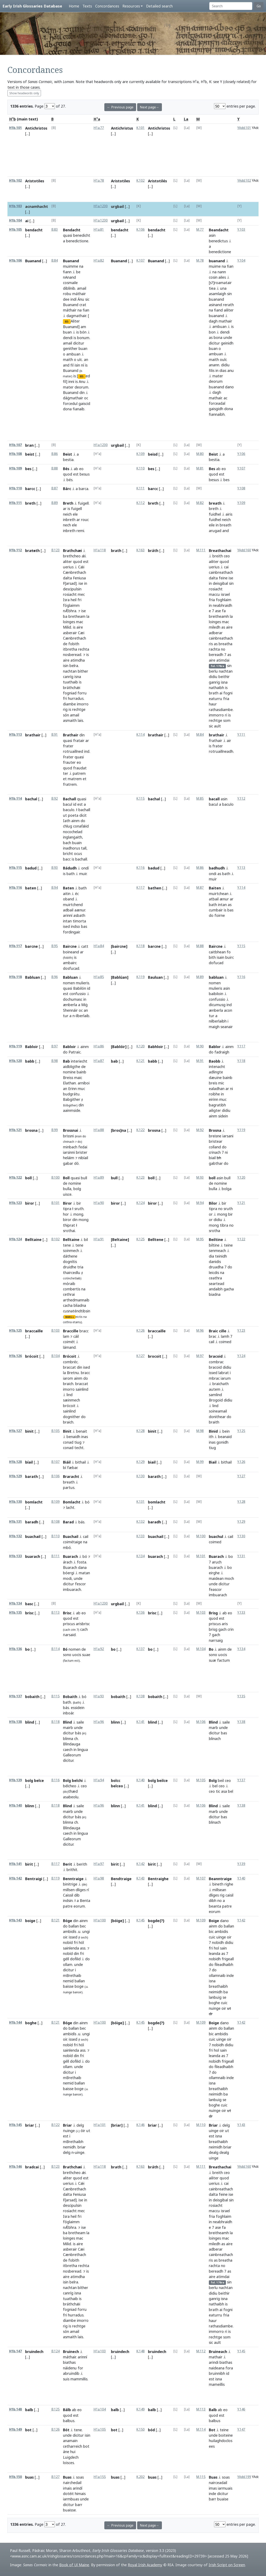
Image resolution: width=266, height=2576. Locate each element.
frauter (69, 762)
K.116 (140, 868)
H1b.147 (15, 2351)
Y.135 (241, 1696)
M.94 (200, 1203)
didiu (225, 364)
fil (72, 365)
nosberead (72, 654)
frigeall (228, 1958)
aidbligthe (71, 1066)
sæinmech (71, 1400)
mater (68, 387)
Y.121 (241, 1203)
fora (229, 2367)
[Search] (230, 6)
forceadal (217, 403)
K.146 (140, 2125)
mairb (68, 1727)
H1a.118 (100, 550)
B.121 (55, 1920)
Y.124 (241, 1356)
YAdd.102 (244, 180)
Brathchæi (72, 550)
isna (77, 676)
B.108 (55, 1521)
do (83, 820)
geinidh (227, 343)
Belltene (155, 1239)
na (81, 266)
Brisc (67, 1612)
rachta (214, 649)
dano (229, 386)
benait (81, 1431)
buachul (216, 1536)
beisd (153, 454)
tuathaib (70, 681)
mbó (67, 1547)
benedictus (218, 240)
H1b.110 (15, 488)
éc (77, 893)
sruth (79, 1208)
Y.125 (241, 1431)
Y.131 (241, 1556)
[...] (27, 133)
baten (30, 887)
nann (222, 271)
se (224, 1997)
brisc (29, 1612)
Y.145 (241, 2351)
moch (229, 1578)
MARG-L (69, 1317)
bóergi (68, 1572)
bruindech (34, 2351)
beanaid (225, 1436)
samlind (215, 1394)
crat (82, 304)
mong (78, 1214)
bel (215, 1785)
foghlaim (223, 599)
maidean (216, 1578)
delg (80, 2125)
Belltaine (33, 1239)
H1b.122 (15, 1177)
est (76, 474)
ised (66, 926)
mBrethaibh (73, 2141)
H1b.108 (15, 454)
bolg (77, 1188)
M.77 (200, 229)
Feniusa (79, 577)
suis (66, 2378)
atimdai (222, 660)
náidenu (70, 2367)
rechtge (78, 709)
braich (68, 1383)
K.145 (140, 1920)
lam (66, 1336)
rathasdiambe (221, 709)
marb (213, 1727)
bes (28, 468)
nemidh (69, 2146)
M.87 (200, 887)
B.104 (55, 1356)
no (223, 649)
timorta (79, 920)
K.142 (140, 1864)
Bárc (67, 488)
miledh (214, 627)
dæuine (215, 1077)
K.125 (140, 1239)
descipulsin (72, 588)
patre (68, 1906)
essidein (77, 1707)
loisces (68, 2462)
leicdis (214, 1272)
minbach (70, 1146)
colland (215, 1146)
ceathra (215, 1277)
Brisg (213, 1612)
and (66, 365)
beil (221, 1780)
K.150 (140, 2429)
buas (29, 2477)
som (226, 720)
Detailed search (159, 6)
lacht (70, 1507)
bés (69, 479)
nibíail (83, 1157)
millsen (69, 1889)
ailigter (215, 1110)
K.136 (140, 1612)
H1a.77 (99, 128)
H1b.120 (15, 1061)
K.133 (140, 1536)
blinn (115, 1722)
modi (67, 1578)
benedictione (77, 240)
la (87, 616)
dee (66, 299)
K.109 (140, 454)
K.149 (140, 2409)
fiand (218, 310)
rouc (85, 519)
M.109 (201, 1920)
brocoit (154, 1356)
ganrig (214, 682)
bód (151, 2429)
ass (82, 1948)
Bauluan (155, 977)
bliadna (80, 1305)
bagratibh (217, 1104)
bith (212, 957)
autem (214, 1389)
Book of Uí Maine (74, 2564)
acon (228, 1010)
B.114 (55, 1649)
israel (225, 594)
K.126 (140, 1330)
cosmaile (70, 282)
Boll (66, 1177)
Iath (66, 820)
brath (116, 550)
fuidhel (215, 514)
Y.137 (241, 1780)
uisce (67, 1194)
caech (68, 1749)
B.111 (55, 1556)
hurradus (76, 698)
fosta (81, 1562)
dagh (213, 321)
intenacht (217, 1066)
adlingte (216, 1071)
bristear (215, 1141)
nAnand (69, 277)
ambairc (70, 962)
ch (76, 1738)
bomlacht (34, 1501)
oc (86, 397)
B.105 (55, 1431)
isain (220, 957)
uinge (221, 1937)
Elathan (69, 1082)
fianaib (78, 408)
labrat (223, 1372)
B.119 (55, 1878)
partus (68, 1487)
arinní (67, 915)
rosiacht (70, 594)
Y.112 (241, 798)
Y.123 (241, 1330)
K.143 (140, 1878)
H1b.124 (15, 1239)
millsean (219, 1889)
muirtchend (73, 904)
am (83, 326)
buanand (217, 260)
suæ (212, 1660)
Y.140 (241, 1878)
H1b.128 (15, 1462)
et (65, 778)
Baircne (70, 946)
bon (212, 332)
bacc (67, 859)
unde (227, 337)
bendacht (34, 229)
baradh (31, 1521)
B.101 (55, 1203)
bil (86, 1239)
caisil (229, 1895)
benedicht (81, 235)
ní (82, 365)
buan (67, 332)
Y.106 (241, 454)
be (78, 271)
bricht (68, 853)
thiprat (69, 1225)
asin (212, 235)
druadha (216, 1266)
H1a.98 (99, 1878)
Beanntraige (220, 1878)
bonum (83, 337)
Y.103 (241, 229)
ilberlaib (82, 1015)
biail (212, 1157)
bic (211, 1931)
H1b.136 (15, 1649)
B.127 (55, 2477)
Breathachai (220, 550)
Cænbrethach (74, 572)
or (211, 1214)
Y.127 (241, 1476)
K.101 (140, 128)
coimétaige (72, 1541)
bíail (29, 1462)
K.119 (140, 977)
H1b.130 (15, 1501)
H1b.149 (15, 2429)
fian (86, 310)
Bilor (213, 1203)
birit (29, 1864)
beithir (224, 676)
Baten (68, 887)
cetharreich (72, 2446)
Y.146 (241, 2409)
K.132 (140, 1521)
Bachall (69, 798)
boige (30, 1920)
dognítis (70, 1261)
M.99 (200, 1462)
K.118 (140, 946)
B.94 (54, 887)
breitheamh (219, 616)
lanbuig (215, 1997)
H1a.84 (99, 946)
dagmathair (76, 315)
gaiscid (84, 403)
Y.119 (241, 1130)
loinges (69, 621)
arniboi (84, 1082)
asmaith (70, 720)
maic (78, 1077)
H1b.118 (15, 977)
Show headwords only (24, 93)
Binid (213, 1431)
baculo (68, 809)
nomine (69, 1071)
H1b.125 (15, 1330)
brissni (68, 1135)
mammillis (78, 2378)
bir (78, 1203)
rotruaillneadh (221, 751)
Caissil (68, 1895)
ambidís (69, 1931)
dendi (68, 337)
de (65, 643)
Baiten (215, 887)
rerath (228, 304)
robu (67, 293)
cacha (68, 1305)
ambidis (221, 1931)
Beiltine (216, 1239)
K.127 (140, 1356)
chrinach (68, 1142)
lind (69, 1394)
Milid (67, 627)
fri (79, 599)
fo (229, 951)
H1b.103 (15, 206)
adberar (216, 632)
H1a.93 (99, 1696)
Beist (67, 454)
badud (31, 868)
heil (73, 599)
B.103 (55, 1330)
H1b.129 (15, 1476)
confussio (77, 993)
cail (211, 1341)
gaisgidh (216, 408)
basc (29, 1603)
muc (81, 1088)
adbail (68, 909)
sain (223, 1948)
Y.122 (241, 1239)
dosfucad (71, 968)
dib (77, 1895)
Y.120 (241, 1177)
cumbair (216, 909)
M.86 (200, 868)
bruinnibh (217, 2373)
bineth (217, 1884)
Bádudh (70, 868)
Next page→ (149, 107)
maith (68, 359)
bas (84, 926)
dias (222, 370)
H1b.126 (15, 1356)
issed (213, 1372)
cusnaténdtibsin (76, 1310)
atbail (214, 898)
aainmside (71, 1110)
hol (216, 1948)
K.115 (140, 798)
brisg (213, 1629)
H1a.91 (99, 1239)
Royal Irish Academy (145, 2564)
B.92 (54, 798)
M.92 (200, 1130)
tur (65, 1015)
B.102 (55, 1239)
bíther (83, 671)
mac (79, 621)
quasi (67, 235)
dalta (67, 577)
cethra (67, 1322)
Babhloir (155, 1046)
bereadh (216, 654)
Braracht (71, 1476)
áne (66, 2451)
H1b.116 (15, 887)
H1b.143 (15, 1920)
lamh (225, 1336)
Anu (82, 381)
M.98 (200, 1431)
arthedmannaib (76, 1299)
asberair (70, 632)
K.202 (140, 2477)
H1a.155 (100, 2477)
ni (231, 1088)
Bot (212, 2429)
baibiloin (216, 993)
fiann (67, 271)
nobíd (68, 1942)
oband (68, 898)
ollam (67, 1964)
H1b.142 (15, 1878)
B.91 (54, 734)
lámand (69, 1347)
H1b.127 (15, 1431)
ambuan (73, 354)
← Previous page (120, 107)
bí (64, 1467)
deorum (81, 387)
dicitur (78, 343)
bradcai (32, 2166)
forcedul (70, 403)
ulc (79, 359)
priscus (69, 1623)
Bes (212, 468)
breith (217, 555)
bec (83, 1926)
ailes (222, 277)
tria (80, 1266)
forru (82, 692)
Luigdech (71, 2457)
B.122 (55, 2125)
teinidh (221, 1256)
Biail (213, 1462)
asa (224, 1791)
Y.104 (241, 260)
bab (114, 1061)
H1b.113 (15, 734)
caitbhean (217, 951)
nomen (69, 982)
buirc (229, 957)
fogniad (69, 692)
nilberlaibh (218, 1021)
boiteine (226, 2435)
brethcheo (72, 555)
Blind (67, 1722)
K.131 (140, 1501)
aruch (217, 1562)
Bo (211, 1649)
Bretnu (73, 1372)
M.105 (201, 1780)
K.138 (140, 1696)
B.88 (54, 468)
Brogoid (216, 1400)
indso (75, 926)
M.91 (200, 1061)
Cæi (81, 632)
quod (67, 474)
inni (71, 381)
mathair (225, 321)
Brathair (70, 734)
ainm (75, 820)
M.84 (200, 734)
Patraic (75, 1052)
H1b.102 (15, 180)
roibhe (214, 1093)
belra (73, 665)
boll (28, 1177)
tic (218, 1791)
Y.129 (241, 1521)
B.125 (55, 2409)
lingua (83, 1749)
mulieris (82, 982)
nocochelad (72, 831)
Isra (66, 599)
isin (77, 365)
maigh (214, 1026)
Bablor (215, 1046)
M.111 (201, 550)
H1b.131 (15, 1521)
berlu (213, 671)
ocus (78, 853)
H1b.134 (15, 1603)
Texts (87, 6)
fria (212, 599)
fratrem (70, 784)
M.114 (201, 2429)
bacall (214, 798)
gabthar (216, 1163)
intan (67, 920)
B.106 (55, 1476)
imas (213, 2488)
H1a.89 (99, 1177)
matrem (75, 778)
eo (81, 468)
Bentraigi (33, 1878)
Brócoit (69, 1356)
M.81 (200, 468)
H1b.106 (15, 260)
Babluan (32, 977)
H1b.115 (15, 868)
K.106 (140, 229)
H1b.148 (15, 2409)
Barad (68, 1521)
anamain (70, 2440)
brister (81, 1152)
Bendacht (71, 229)
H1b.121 (15, 1130)
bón (83, 332)
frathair (215, 740)
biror (29, 1203)
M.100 (201, 1536)
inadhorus (71, 848)
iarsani (227, 1135)
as (211, 337)
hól (81, 1942)
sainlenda (71, 1948)
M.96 (200, 1330)
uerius (68, 566)
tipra (67, 1208)
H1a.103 (100, 2351)
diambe (69, 703)
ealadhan (216, 1088)
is (77, 332)
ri (226, 714)
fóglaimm (71, 605)
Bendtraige (121, 1878)
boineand (71, 951)
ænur (224, 898)
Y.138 (241, 1722)
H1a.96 (99, 1722)
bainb (81, 1071)
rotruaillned (73, 751)
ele (75, 514)
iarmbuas (71, 2498)
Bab (66, 1061)
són (66, 714)
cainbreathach (221, 572)
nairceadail (218, 2482)
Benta (85, 1900)
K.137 (140, 1649)
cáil (76, 1336)
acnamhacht (36, 206)
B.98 (54, 1061)
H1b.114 (15, 798)
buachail (33, 1536)
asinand (215, 304)
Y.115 (241, 946)
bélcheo (69, 1785)
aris (225, 1623)
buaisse (69, 2509)
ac (225, 397)
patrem (79, 773)
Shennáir (70, 1010)
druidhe (69, 1266)
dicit (83, 815)
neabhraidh (222, 605)
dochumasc (72, 999)
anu (230, 370)
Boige (214, 1920)
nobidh (218, 1942)
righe (228, 1884)
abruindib (71, 2373)
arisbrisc (83, 1623)
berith (82, 1864)
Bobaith (70, 1696)
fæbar (72, 1467)
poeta (73, 815)
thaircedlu (71, 1272)
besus (85, 474)
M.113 (201, 2409)
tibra (224, 1225)
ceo (227, 555)
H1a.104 (100, 2409)
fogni (228, 692)
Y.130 (241, 1536)
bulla (67, 1188)
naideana (216, 2367)
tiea (212, 288)
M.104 (201, 1649)
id (74, 804)
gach (222, 1629)
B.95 (54, 946)
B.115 (55, 1696)
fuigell (83, 503)
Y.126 (241, 1462)
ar (64, 508)
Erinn (72, 1088)
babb (29, 1061)
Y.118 (241, 1061)
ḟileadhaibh (223, 1964)
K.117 (140, 887)
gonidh (222, 1442)
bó (87, 1501)
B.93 (54, 868)
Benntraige (73, 1878)
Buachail (70, 1536)
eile (212, 524)
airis (228, 514)
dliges (81, 1889)
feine (223, 577)
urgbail (117, 206)
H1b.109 (15, 468)
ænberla (70, 1004)
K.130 (140, 1476)
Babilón (79, 988)
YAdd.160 (244, 550)
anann (214, 364)
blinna (68, 1738)
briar (29, 2125)
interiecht (79, 1061)
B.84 (54, 260)
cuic (212, 1937)
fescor (80, 1583)
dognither (71, 1416)
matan (84, 1572)
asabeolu (71, 1796)
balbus (68, 2420)
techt (79, 1447)
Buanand (33, 260)
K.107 (140, 260)
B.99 (54, 1130)
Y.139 (241, 1864)
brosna (31, 1130)
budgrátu (71, 1093)
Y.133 (241, 1612)
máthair (79, 293)
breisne (215, 1135)
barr (78, 2504)
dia (211, 1256)
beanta (215, 1906)
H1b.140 (15, 1805)
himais (80, 2493)
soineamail (218, 1411)
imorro (83, 703)
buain (77, 842)
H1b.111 (15, 503)
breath (215, 503)
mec (81, 594)
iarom (68, 1378)
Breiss (68, 1077)
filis (211, 370)
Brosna (215, 1130)
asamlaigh (217, 293)
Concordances (107, 6)
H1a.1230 (101, 206)
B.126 (55, 2429)
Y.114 (241, 887)
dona (67, 408)
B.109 (55, 1501)
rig (65, 709)
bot (28, 2429)
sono (67, 1654)
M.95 (200, 1239)
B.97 (54, 1046)
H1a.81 (99, 229)
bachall (84, 809)
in (217, 370)
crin (73, 1630)
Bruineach (218, 2351)
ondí (85, 868)
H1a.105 (100, 2429)
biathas (69, 2362)
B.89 (54, 503)
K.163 (140, 550)
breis (213, 1082)
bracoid (216, 1356)
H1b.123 (15, 1203)
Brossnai (70, 1130)
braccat (69, 1367)
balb (29, 2409)
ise (81, 583)
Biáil (67, 1462)
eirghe (214, 1572)
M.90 (200, 1046)
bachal (31, 798)
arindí (77, 2488)
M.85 (200, 798)
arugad (215, 530)
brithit (71, 1869)
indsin (68, 1900)
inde (230, 1975)
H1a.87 (99, 1061)
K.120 (140, 1046)
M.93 (200, 1177)
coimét (69, 1341)
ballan (74, 1926)
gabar (68, 1163)
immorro (216, 714)
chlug (67, 826)
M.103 (201, 1612)
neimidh (215, 1991)
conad (68, 1442)
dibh (212, 1900)
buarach (32, 1556)
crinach (215, 1152)
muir (82, 873)
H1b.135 (15, 1612)
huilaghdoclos (220, 2440)
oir (65, 1937)
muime (215, 266)
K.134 (140, 1556)
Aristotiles (34, 180)
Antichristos (36, 128)
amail (81, 288)
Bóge (67, 1920)
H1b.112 (15, 550)
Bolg (213, 1780)
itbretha (70, 649)
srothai (69, 1230)
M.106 (201, 1722)
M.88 (200, 946)
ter (65, 773)
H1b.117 (15, 946)
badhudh (217, 868)
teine (228, 1245)
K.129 (140, 1462)
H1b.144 (15, 2022)
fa (224, 610)
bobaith (32, 1696)
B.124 (55, 2351)
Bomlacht (71, 1501)
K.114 (140, 734)
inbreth (69, 519)
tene (67, 1245)
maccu (214, 594)
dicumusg (217, 1004)
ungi (86, 1931)
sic (87, 299)
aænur (79, 909)
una (223, 288)
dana (82, 1567)
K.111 (140, 488)
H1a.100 (100, 1920)
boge (79, 1986)
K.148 (140, 2351)
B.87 (54, 488)
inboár (68, 1712)
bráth (153, 550)
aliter (67, 561)
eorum (79, 1906)
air (229, 740)
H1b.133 (15, 1556)
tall (83, 848)
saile (80, 1722)
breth (30, 503)
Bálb (67, 2409)
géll (66, 1958)
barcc (30, 488)
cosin (213, 277)
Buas (67, 2477)
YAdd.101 (244, 128)
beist (29, 454)
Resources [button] (131, 6)
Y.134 (241, 1649)
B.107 (55, 1462)
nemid (68, 1980)
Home (74, 6)
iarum (226, 1378)
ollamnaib (217, 1975)
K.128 (140, 1431)
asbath (79, 915)
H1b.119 (15, 1046)
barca (83, 488)
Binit (67, 1431)
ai (26, 220)
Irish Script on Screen (227, 2564)
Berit (67, 1864)
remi (80, 530)
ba (65, 616)
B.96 (54, 977)
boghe (214, 2002)
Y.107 (241, 468)
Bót (66, 2429)
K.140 (140, 1780)
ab (76, 468)
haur (213, 703)
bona (218, 337)
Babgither (71, 1099)
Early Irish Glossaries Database (32, 6)
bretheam (76, 616)
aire (79, 627)
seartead (216, 1283)
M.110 (201, 2125)
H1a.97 (99, 1864)
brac (212, 1336)
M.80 (200, 454)
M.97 (200, 1356)
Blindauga (71, 1743)
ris (211, 643)
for (80, 2367)
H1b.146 (15, 2166)
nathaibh (216, 687)
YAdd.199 (244, 2477)
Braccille (70, 1330)
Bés (66, 468)
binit (29, 1431)
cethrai (69, 1294)
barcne (31, 946)
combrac (216, 1361)
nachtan (70, 671)
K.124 (140, 1203)
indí (73, 299)
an (86, 359)
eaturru (215, 698)
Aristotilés (157, 180)
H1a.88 (99, 1130)
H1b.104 (15, 220)
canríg (68, 676)
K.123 (140, 1177)
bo (230, 1556)
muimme (70, 266)
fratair (78, 740)
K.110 (140, 468)
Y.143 (241, 2125)
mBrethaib (72, 1975)
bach (67, 842)
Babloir (31, 1046)
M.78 (200, 260)
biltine (214, 1245)
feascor (215, 1589)
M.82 (200, 503)
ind (86, 751)
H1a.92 (99, 1649)
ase (218, 610)
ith (211, 1436)
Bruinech (71, 2351)
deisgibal (220, 583)
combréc (70, 1361)
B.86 (54, 454)
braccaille (34, 1330)
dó (76, 1163)
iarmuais (225, 2488)
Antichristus (122, 128)
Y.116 (241, 977)
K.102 (140, 180)
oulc (223, 359)
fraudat (80, 767)
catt (84, 946)
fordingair (71, 931)
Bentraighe (158, 1878)
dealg (213, 2152)
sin (229, 293)
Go (259, 6)
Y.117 (241, 1046)
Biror (67, 1203)
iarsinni (69, 1152)
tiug (77, 1442)
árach (67, 1562)
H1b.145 (15, 2125)
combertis (71, 1288)
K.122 (140, 1130)
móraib (69, 1283)
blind (29, 1722)
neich (67, 514)
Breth (68, 503)
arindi (213, 2362)
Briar (67, 2125)
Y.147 (241, 2429)
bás (81, 1521)
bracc (84, 1330)
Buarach (70, 1556)
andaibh (216, 1288)
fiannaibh (217, 414)
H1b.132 (15, 1536)
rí (88, 1889)
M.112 (201, 2351)
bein (226, 1431)
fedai (82, 1146)
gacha (229, 1288)
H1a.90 (99, 1203)
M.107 (201, 1878)
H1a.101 (100, 2125)
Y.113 (241, 868)
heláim (68, 1157)
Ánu (81, 299)
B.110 (55, 1536)
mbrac (214, 1378)
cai (226, 566)
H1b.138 (15, 1722)
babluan (216, 977)
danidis (215, 1261)
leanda (214, 1953)
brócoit (31, 1356)
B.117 (55, 1864)
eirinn (213, 1099)
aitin (66, 893)
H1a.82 (99, 260)
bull (84, 1177)
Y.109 (241, 503)
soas (80, 2477)
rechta (83, 649)
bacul (67, 804)
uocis (76, 1654)
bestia (68, 459)
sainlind (82, 1389)
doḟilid (75, 1958)
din (82, 392)
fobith (73, 643)
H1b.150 (15, 2477)
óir (83, 2130)
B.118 (55, 1722)
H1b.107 (15, 445)
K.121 (140, 1061)
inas (84, 1436)
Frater (68, 756)
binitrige (70, 1884)
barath (31, 1476)
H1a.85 (99, 977)
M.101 (201, 1556)
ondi (212, 873)
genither (70, 348)
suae (86, 1654)
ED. (67, 321)
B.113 (55, 1612)
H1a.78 (99, 180)
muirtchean (218, 893)
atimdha (77, 660)
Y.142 (241, 1920)
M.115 (201, 2477)
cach (84, 1629)
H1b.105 (15, 229)
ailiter (229, 310)
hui (72, 2451)
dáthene (70, 1256)
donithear (217, 1416)
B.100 (55, 1177)
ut (65, 815)
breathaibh (218, 1986)
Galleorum (72, 1754)
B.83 (54, 229)
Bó (65, 1649)
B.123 (55, 550)
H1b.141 (15, 1864)
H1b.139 (15, 1780)
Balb (213, 2409)
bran (29, 445)
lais (80, 720)
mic (221, 1082)
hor (66, 1214)
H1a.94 (99, 1780)
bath (70, 873)
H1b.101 (15, 128)
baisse (68, 1986)
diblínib (69, 288)
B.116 (55, 1780)
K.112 (140, 503)
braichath (220, 1383)
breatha (225, 643)
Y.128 (241, 1501)
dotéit (68, 2493)
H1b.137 (15, 1696)
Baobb (214, 1061)
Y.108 (241, 488)
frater (68, 745)
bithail (80, 1462)
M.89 (200, 977)
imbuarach (72, 1589)
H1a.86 (99, 1046)
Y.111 (241, 734)
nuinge (214, 2008)
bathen (154, 887)
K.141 (140, 1722)
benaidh (73, 1436)
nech (67, 524)
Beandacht (219, 229)
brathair (33, 734)
